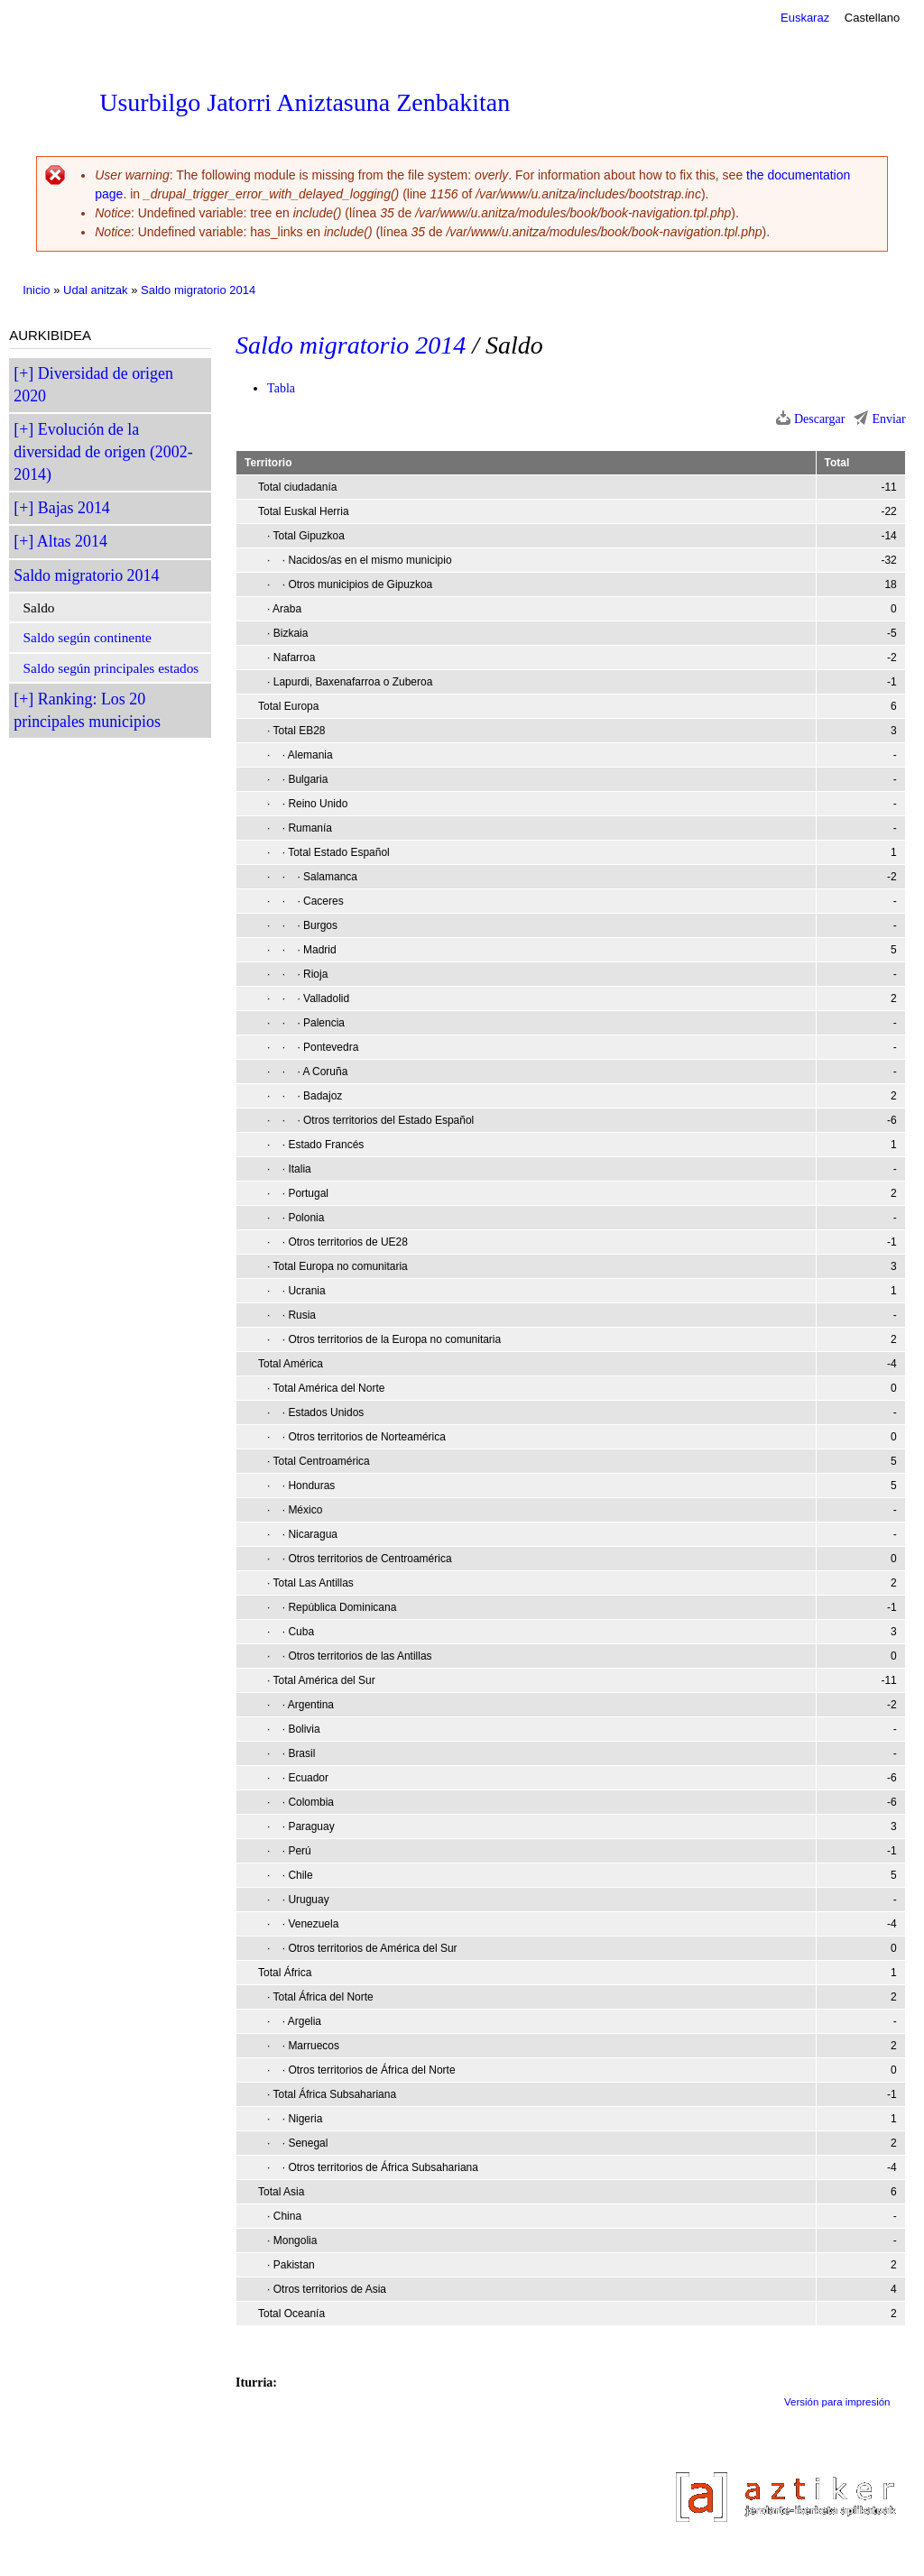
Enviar (888, 419)
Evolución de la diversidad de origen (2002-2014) (103, 451)
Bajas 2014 (74, 508)
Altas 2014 (72, 541)
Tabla (281, 388)
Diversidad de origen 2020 (93, 384)
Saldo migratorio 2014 (198, 290)
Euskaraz (805, 17)
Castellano (872, 17)
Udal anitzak (95, 290)
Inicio (36, 290)
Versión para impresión (837, 2402)
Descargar (819, 419)
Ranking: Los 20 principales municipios (87, 710)
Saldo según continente (87, 637)
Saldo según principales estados (111, 668)
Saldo (39, 607)
